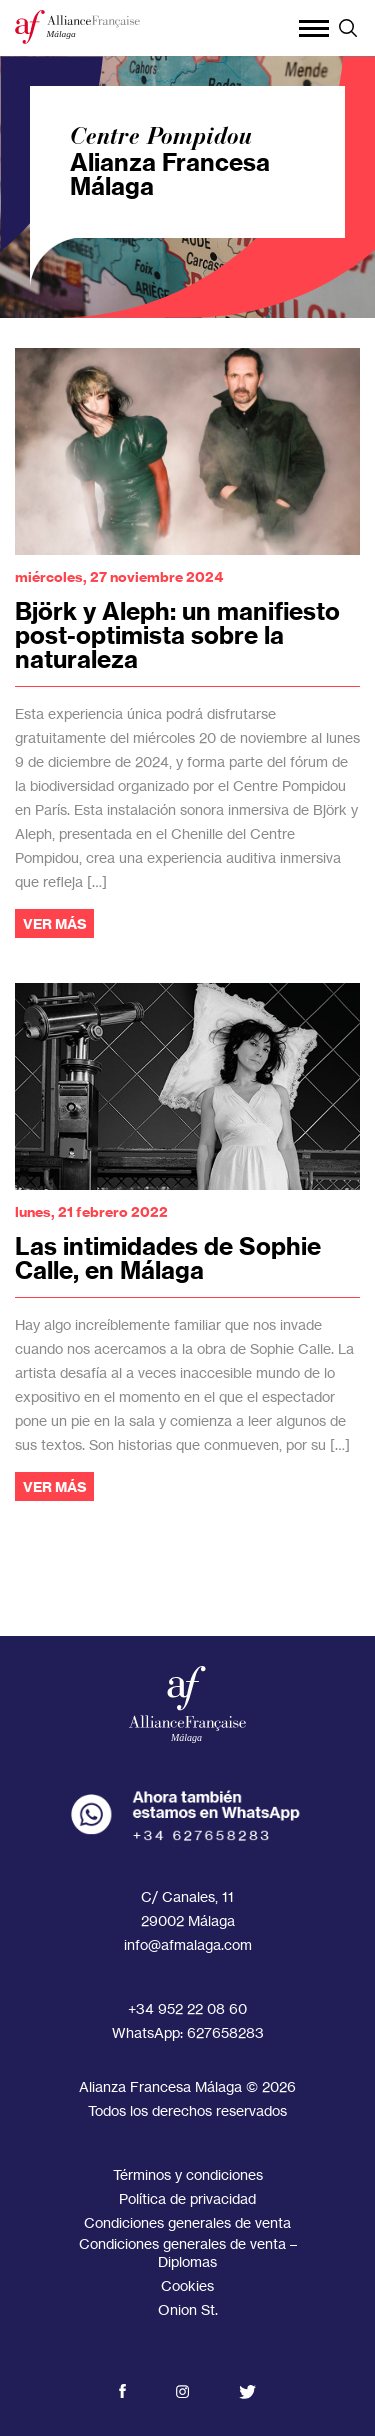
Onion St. (188, 2309)
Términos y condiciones (188, 2174)
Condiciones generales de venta (187, 2222)
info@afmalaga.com (188, 1944)
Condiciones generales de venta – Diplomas (188, 2252)
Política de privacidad (187, 2198)
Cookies (187, 2285)
